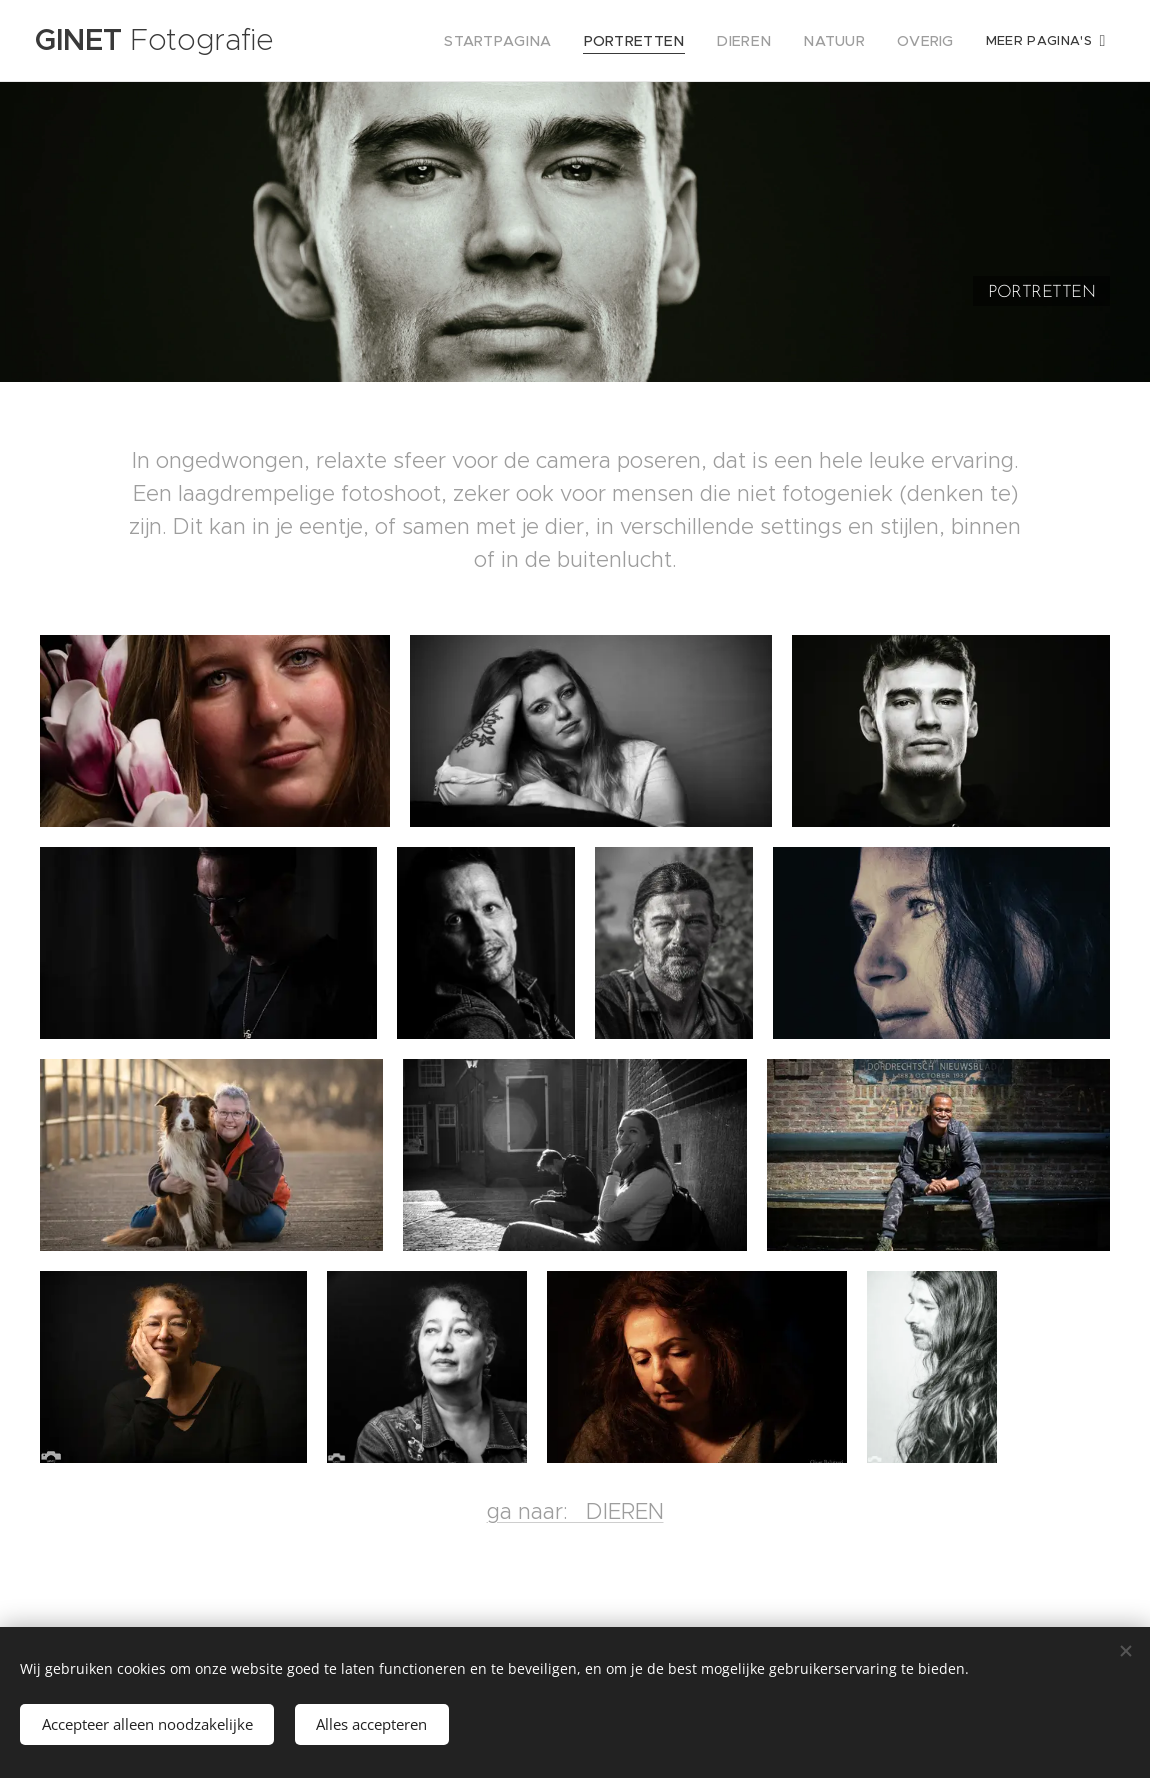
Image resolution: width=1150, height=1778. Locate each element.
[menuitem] (531, 41)
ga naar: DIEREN (575, 1543)
